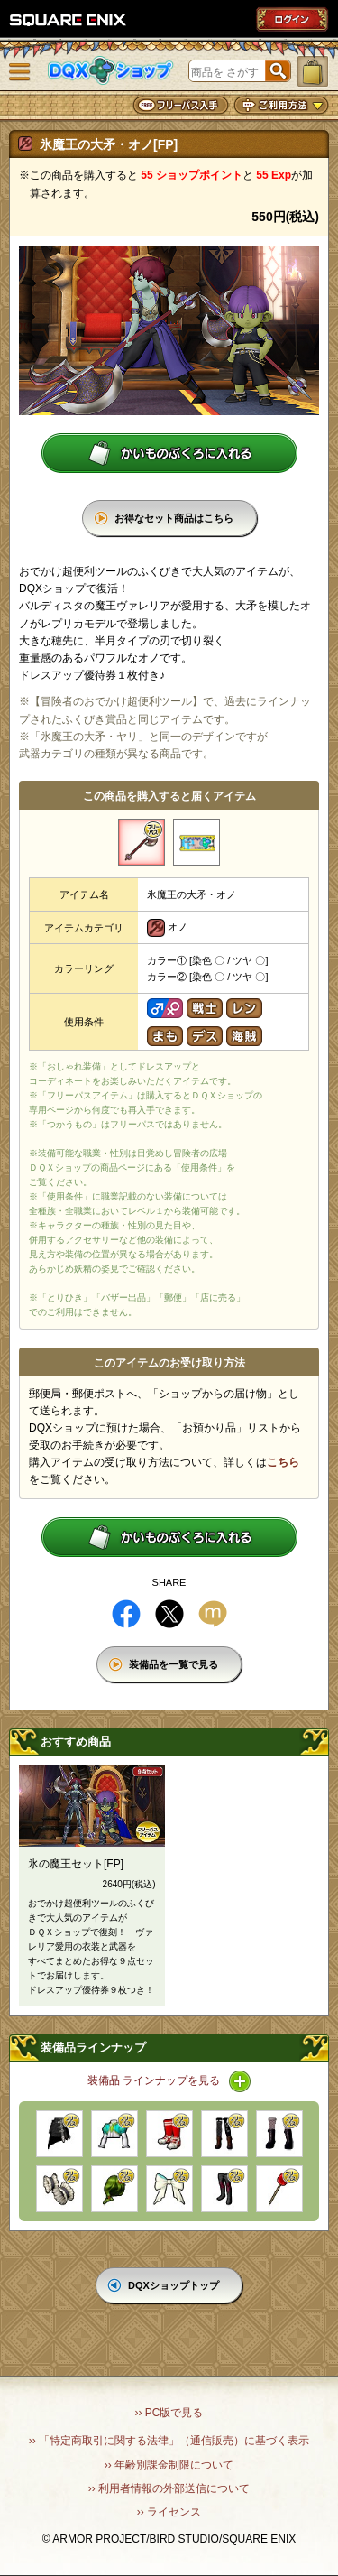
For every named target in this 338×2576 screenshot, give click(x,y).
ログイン (292, 19)
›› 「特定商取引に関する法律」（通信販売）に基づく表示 (169, 2440)
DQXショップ (111, 71)
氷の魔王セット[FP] (75, 1864)
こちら (283, 1462)
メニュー (20, 72)
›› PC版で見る (169, 2412)
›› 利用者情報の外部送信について (169, 2488)
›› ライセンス (169, 2512)
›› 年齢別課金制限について (169, 2465)
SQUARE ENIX (68, 20)
